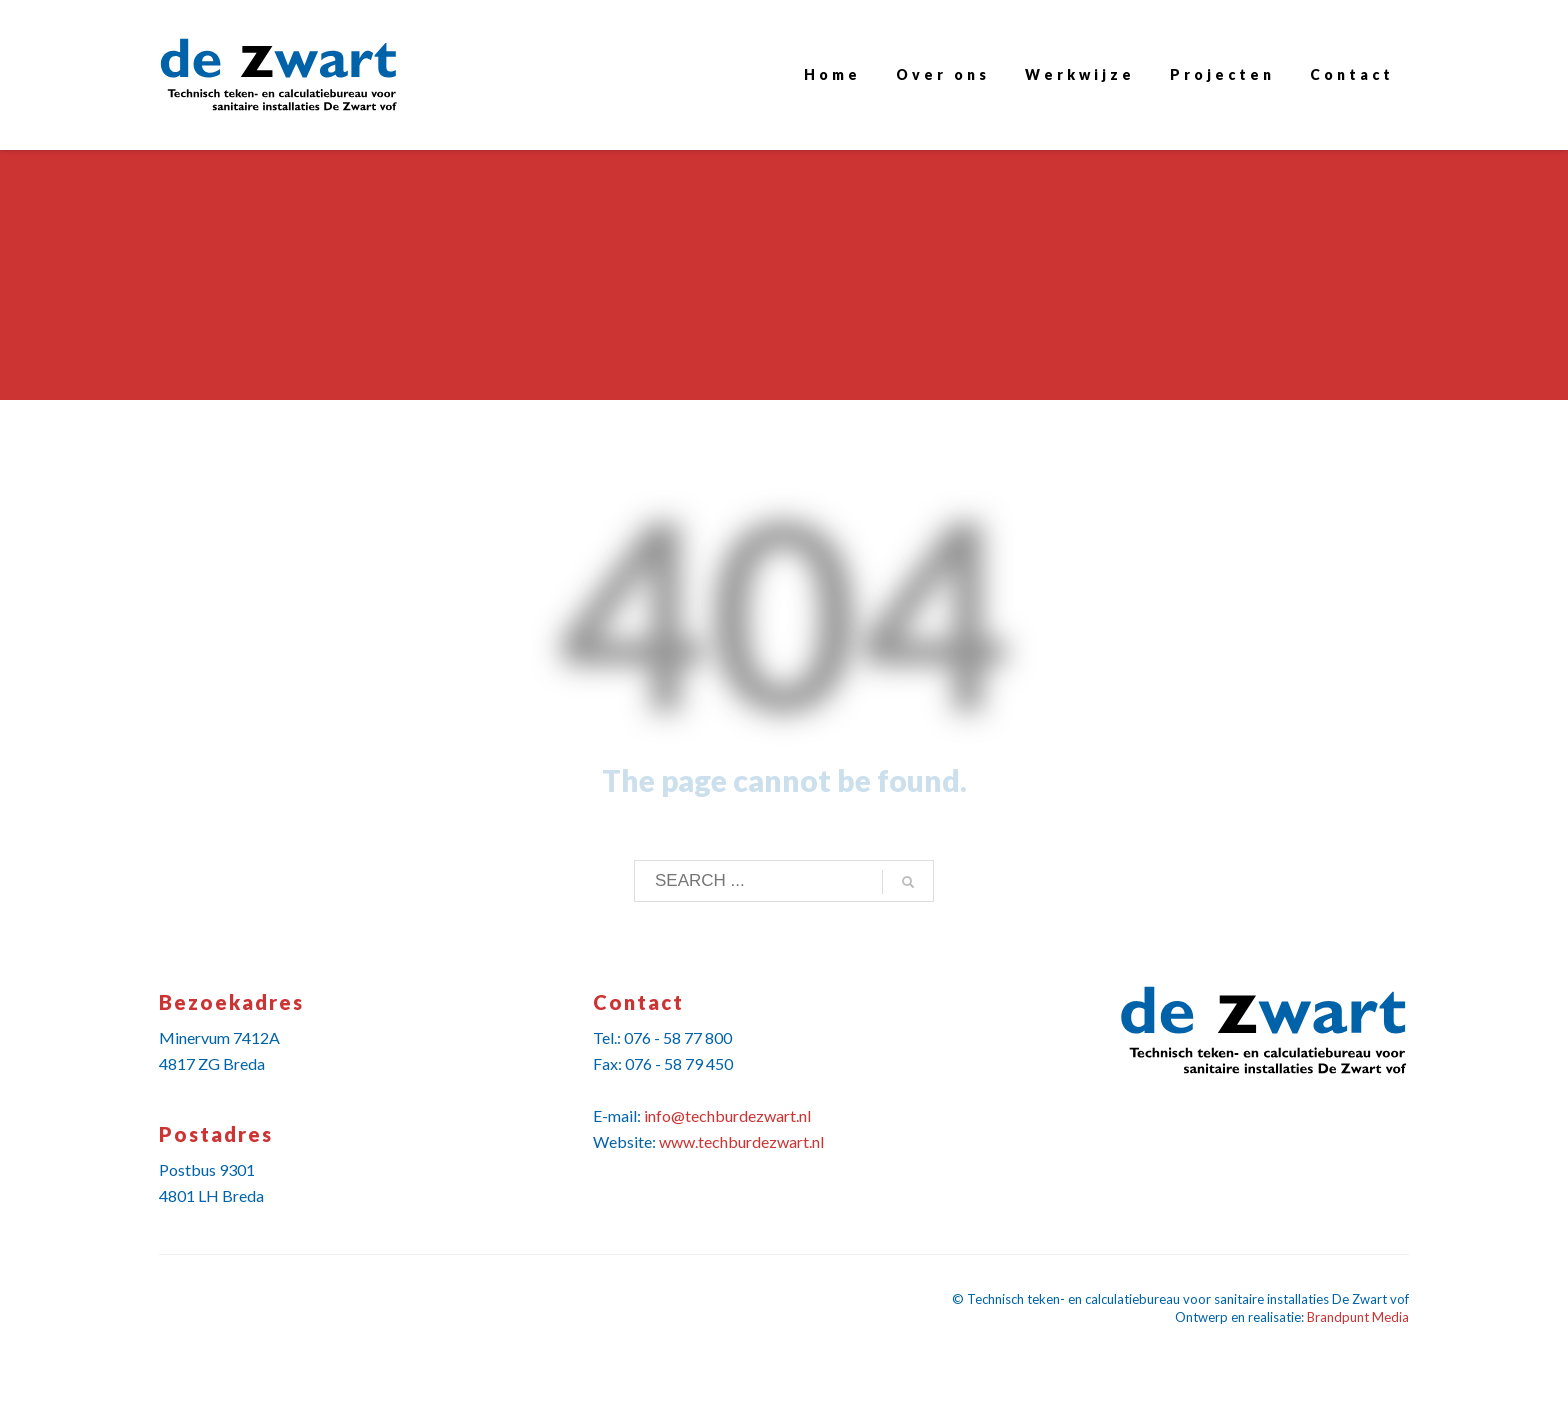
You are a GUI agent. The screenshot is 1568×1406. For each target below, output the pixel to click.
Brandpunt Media (1358, 1317)
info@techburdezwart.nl (727, 1115)
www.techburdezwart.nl (741, 1141)
